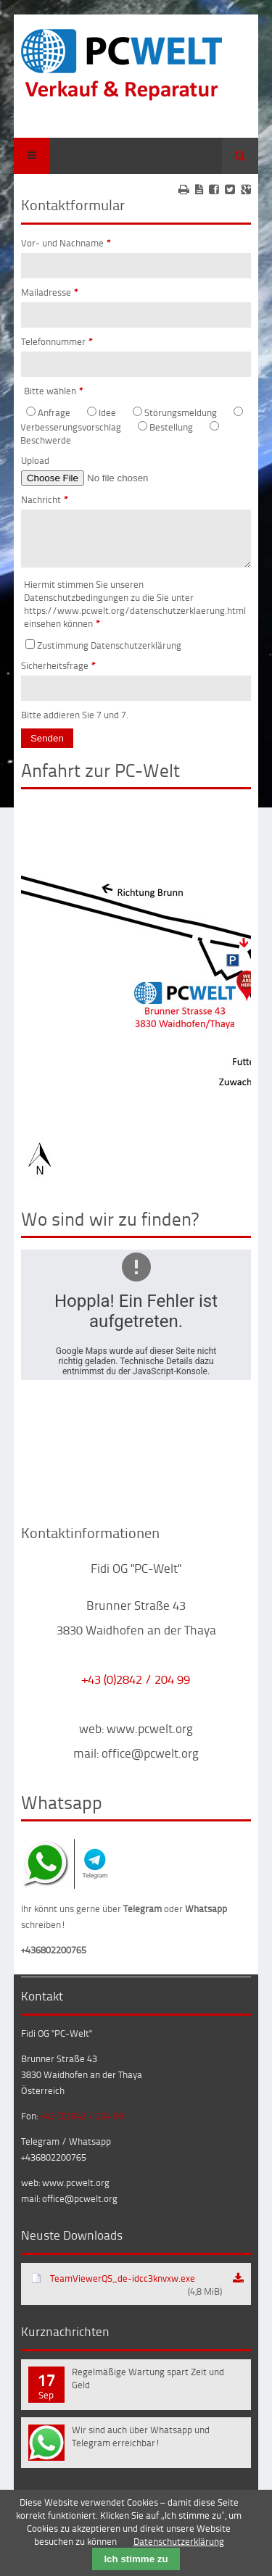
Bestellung (171, 426)
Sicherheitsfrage (58, 674)
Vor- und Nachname (66, 242)
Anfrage (54, 412)
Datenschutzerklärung (178, 2541)
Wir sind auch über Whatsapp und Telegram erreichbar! (141, 2445)
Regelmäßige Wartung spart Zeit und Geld (148, 2387)
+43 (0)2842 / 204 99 (136, 1687)
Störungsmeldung (180, 412)
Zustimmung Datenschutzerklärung (109, 653)
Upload (35, 460)
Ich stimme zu (136, 2559)
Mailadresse (49, 292)
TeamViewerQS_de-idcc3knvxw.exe (136, 2293)
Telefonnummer (57, 341)
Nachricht (44, 499)
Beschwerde (45, 439)
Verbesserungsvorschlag (70, 426)
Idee (107, 412)
